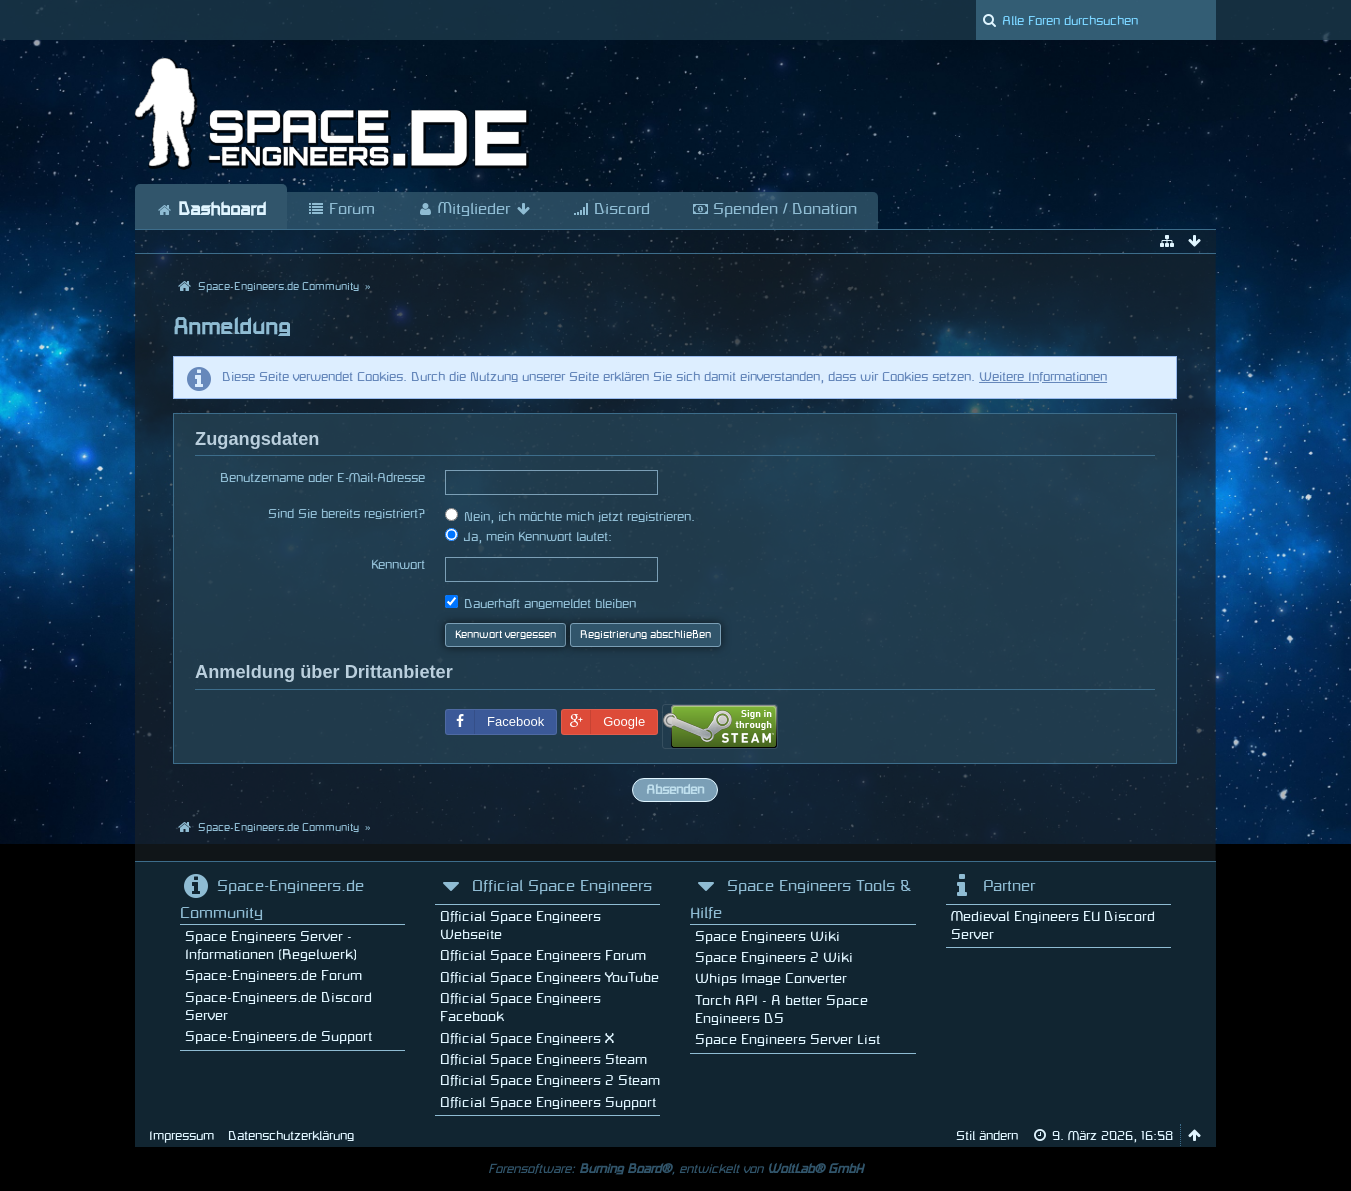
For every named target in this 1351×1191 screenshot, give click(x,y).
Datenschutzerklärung (291, 1136)
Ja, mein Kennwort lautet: (528, 535)
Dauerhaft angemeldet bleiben (540, 602)
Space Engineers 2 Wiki (774, 957)
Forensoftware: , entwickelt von (675, 1169)
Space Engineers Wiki (767, 936)
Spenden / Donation (774, 210)
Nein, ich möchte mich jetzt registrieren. (570, 515)
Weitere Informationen (1043, 377)
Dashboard (211, 210)
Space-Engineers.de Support (278, 1036)
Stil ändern (987, 1136)
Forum (341, 210)
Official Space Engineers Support (548, 1102)
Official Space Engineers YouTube (549, 977)
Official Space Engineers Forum (543, 955)
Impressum (181, 1136)
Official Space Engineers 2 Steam (550, 1080)
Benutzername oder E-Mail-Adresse (322, 478)
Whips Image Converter (771, 978)
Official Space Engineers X (527, 1038)
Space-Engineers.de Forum (273, 975)
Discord (611, 210)
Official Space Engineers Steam (543, 1059)
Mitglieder (474, 210)
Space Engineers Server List (787, 1039)
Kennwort (398, 565)
